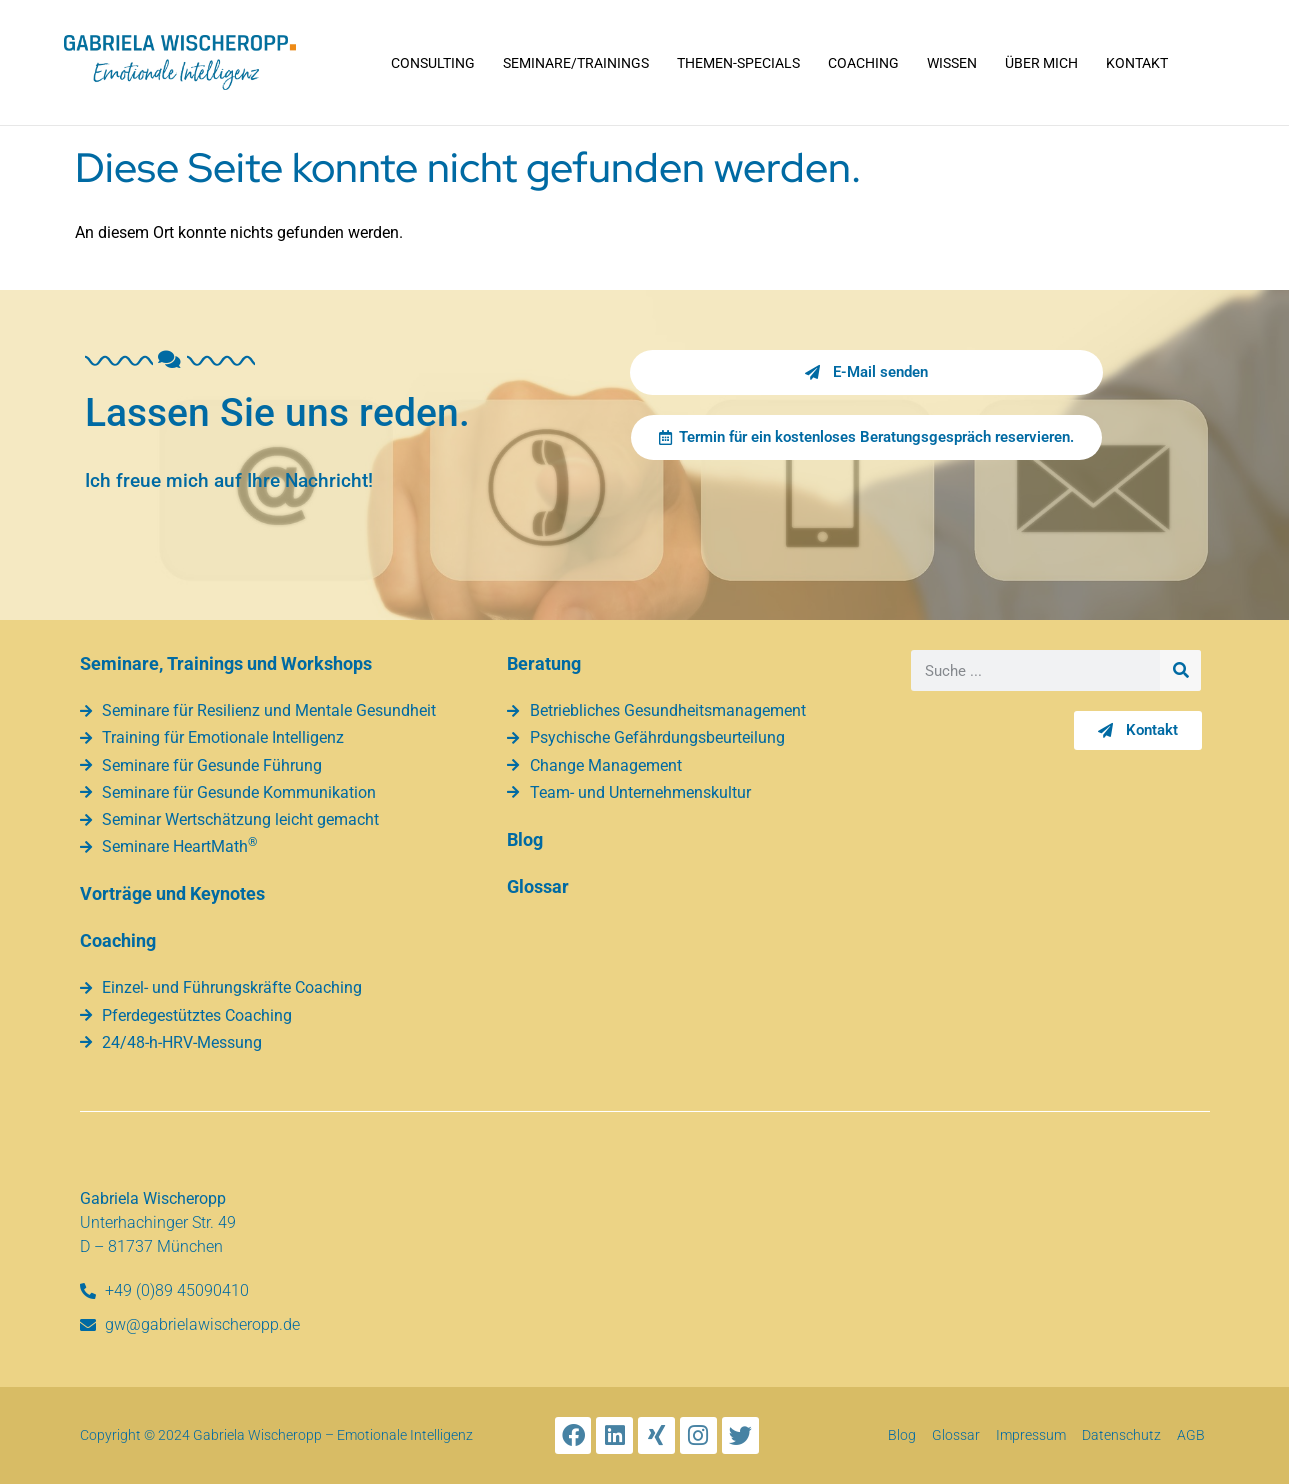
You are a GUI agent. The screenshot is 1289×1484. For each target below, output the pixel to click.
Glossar (538, 886)
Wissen (952, 63)
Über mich (1041, 63)
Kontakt (1137, 63)
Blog (525, 839)
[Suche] (1180, 670)
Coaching (863, 63)
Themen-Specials (738, 63)
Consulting (433, 63)
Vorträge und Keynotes (172, 893)
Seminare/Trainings (576, 63)
